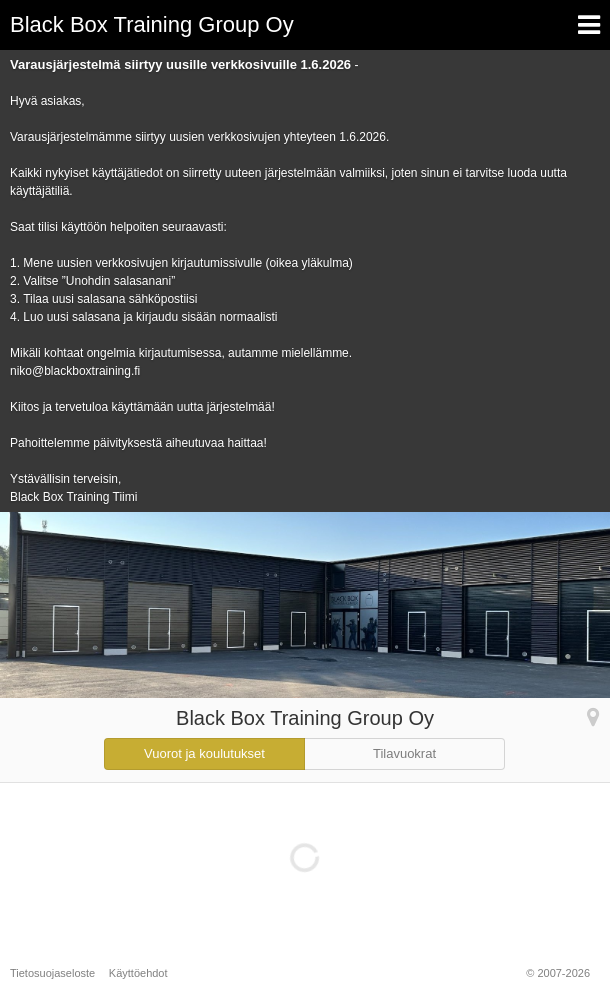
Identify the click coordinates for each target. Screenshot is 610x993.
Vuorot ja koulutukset (204, 753)
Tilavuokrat (404, 753)
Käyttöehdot (138, 973)
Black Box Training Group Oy (152, 24)
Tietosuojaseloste (52, 973)
